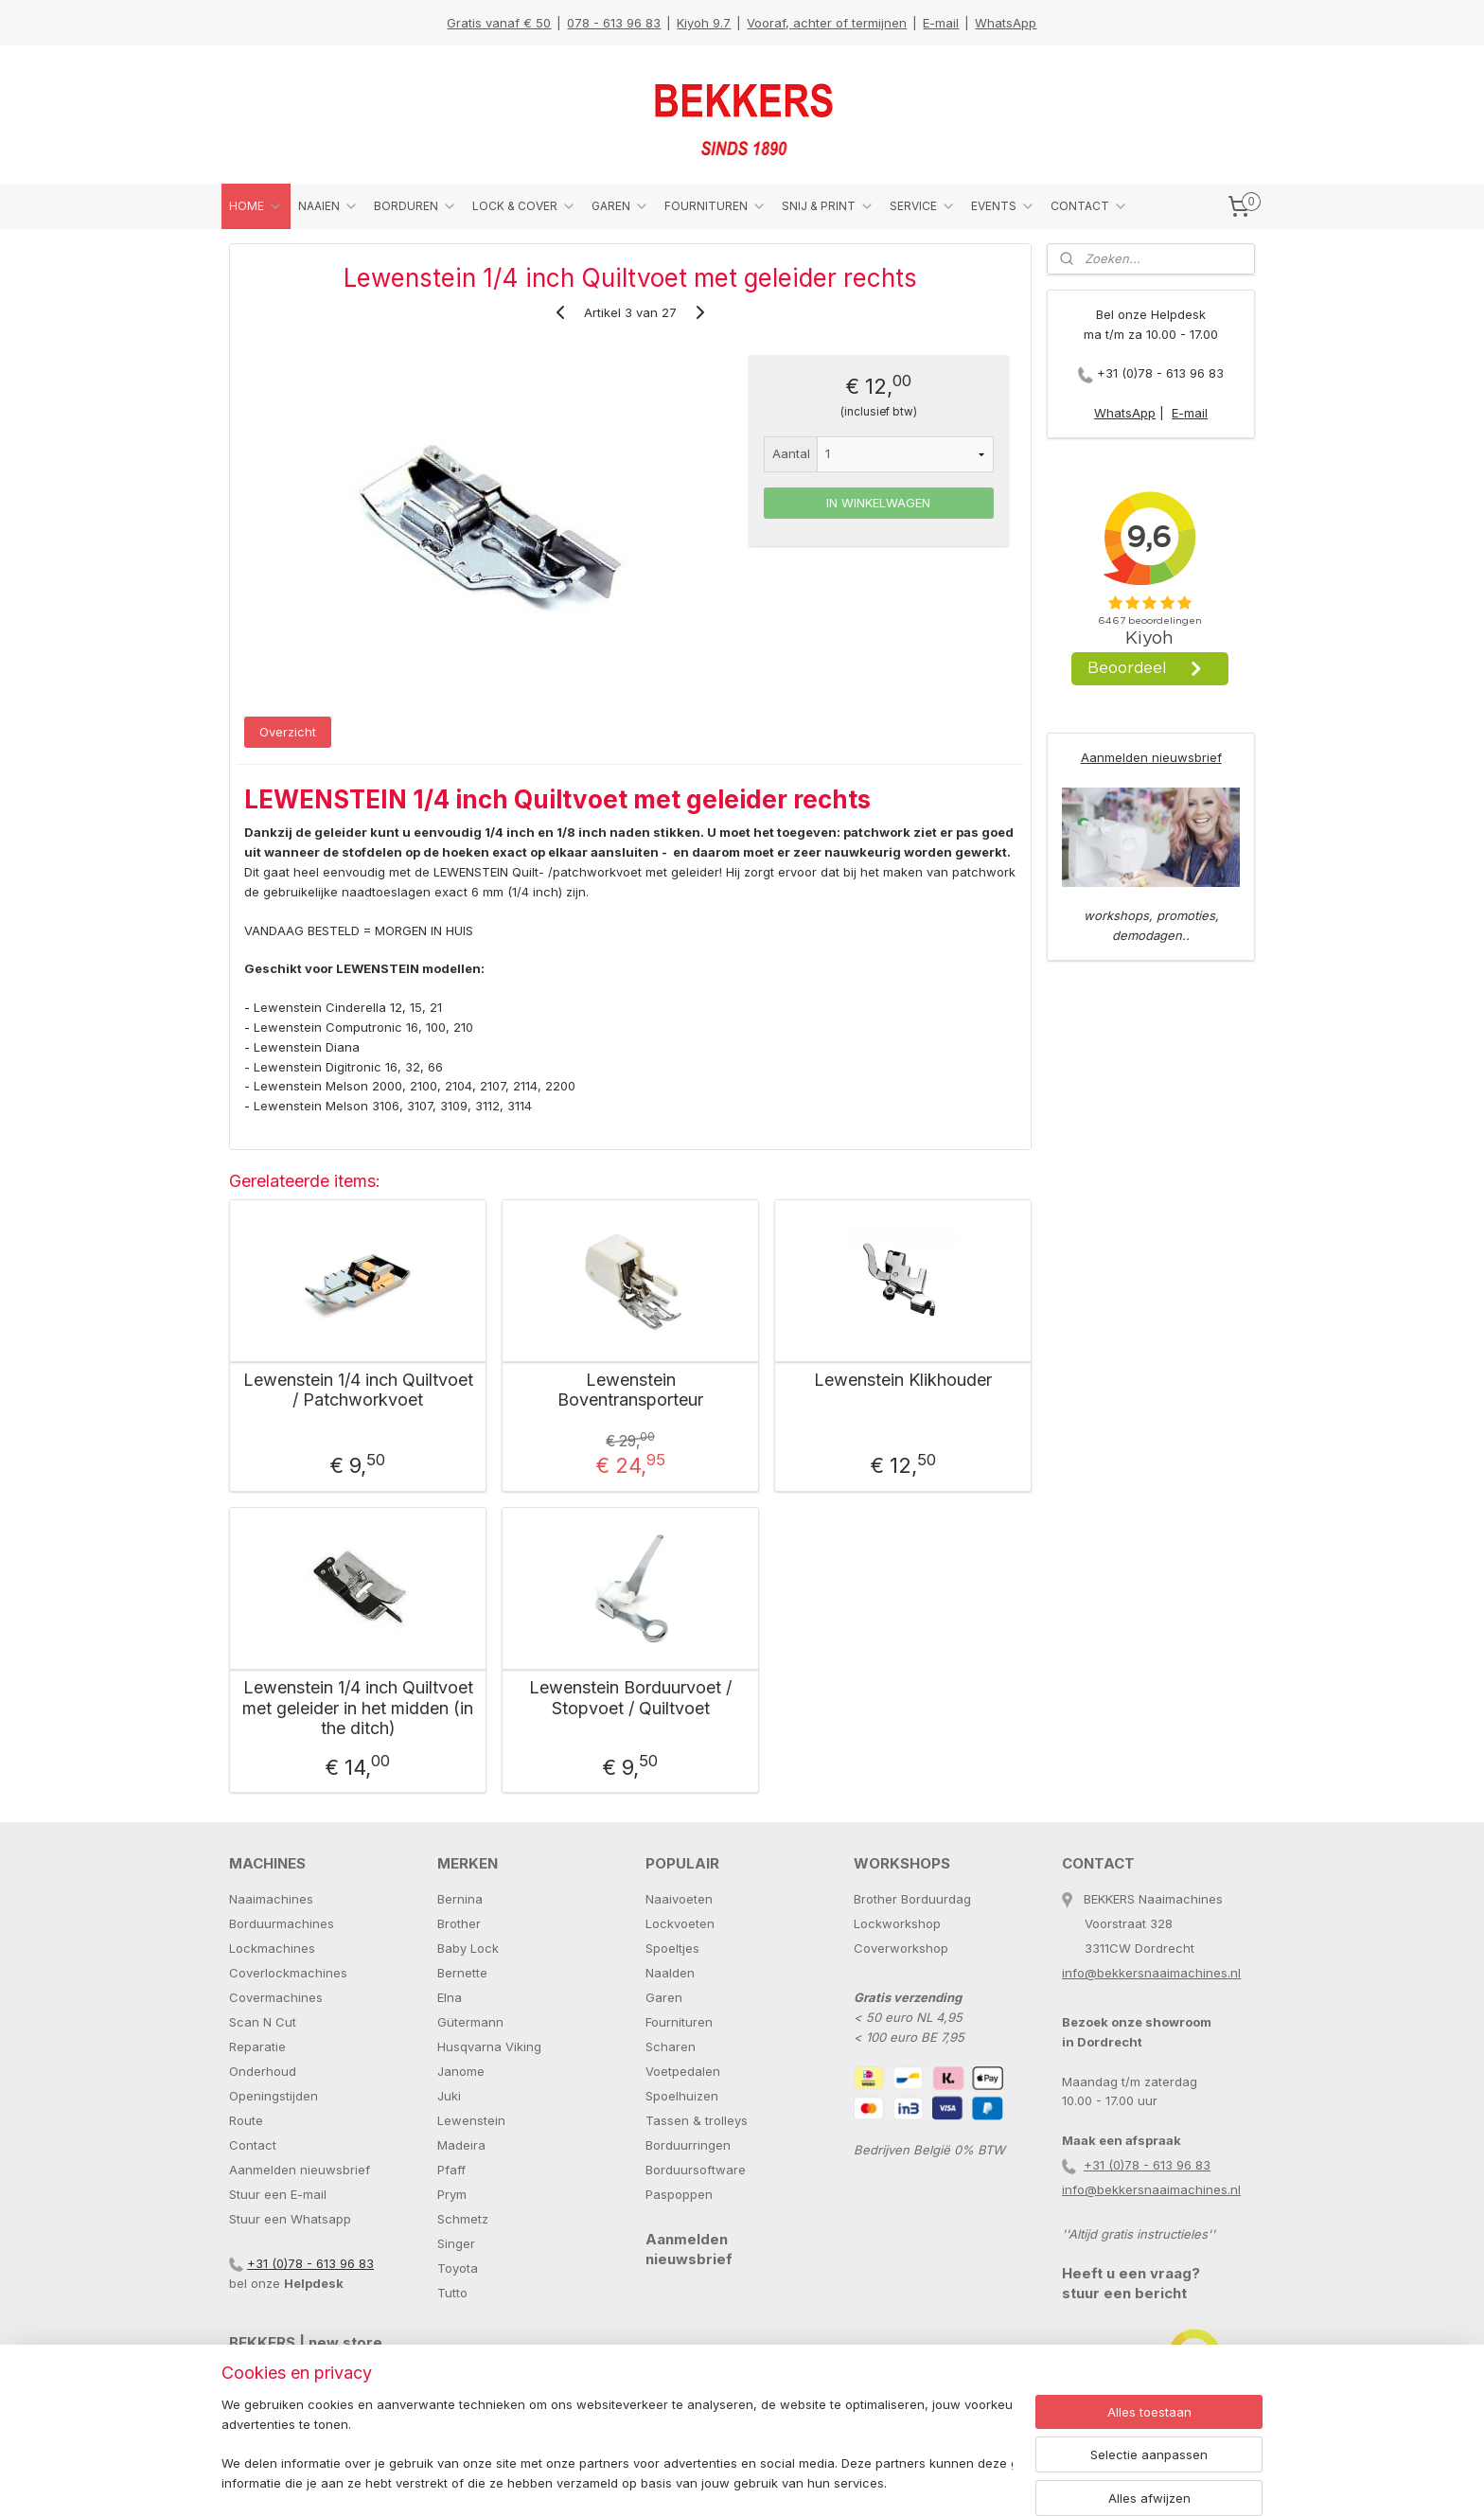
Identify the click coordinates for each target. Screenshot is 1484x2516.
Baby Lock (468, 1948)
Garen (663, 1997)
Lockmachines (272, 1948)
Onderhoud (262, 2071)
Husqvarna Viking (489, 2046)
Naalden (670, 1972)
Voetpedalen (682, 2071)
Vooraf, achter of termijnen (827, 22)
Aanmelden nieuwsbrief (1151, 757)
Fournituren (679, 2021)
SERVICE (923, 206)
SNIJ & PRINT (828, 206)
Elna (449, 1997)
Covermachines (276, 1997)
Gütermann (470, 2021)
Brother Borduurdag (912, 1898)
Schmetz (462, 2218)
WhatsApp (1005, 22)
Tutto (452, 2292)
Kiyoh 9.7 (704, 22)
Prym (452, 2194)
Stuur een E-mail (278, 2194)
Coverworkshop (901, 1948)
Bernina (460, 1898)
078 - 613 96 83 (614, 22)
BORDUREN (415, 206)
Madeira (461, 2145)
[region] (617, 2445)
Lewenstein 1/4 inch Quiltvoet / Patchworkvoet (358, 1390)
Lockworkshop (897, 1923)
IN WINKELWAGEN (878, 502)
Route (246, 2120)
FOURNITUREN (715, 206)
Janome (461, 2071)
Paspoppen (679, 2194)
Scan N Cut (262, 2021)
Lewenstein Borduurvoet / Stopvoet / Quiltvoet (630, 1697)
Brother (459, 1923)
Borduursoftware (695, 2169)
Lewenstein (471, 2120)
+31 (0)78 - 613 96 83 (1160, 373)
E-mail (941, 22)
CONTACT (1089, 206)
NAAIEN (328, 206)
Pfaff (451, 2169)
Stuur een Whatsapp (290, 2218)
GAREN (620, 206)
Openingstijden (273, 2095)
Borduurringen (688, 2145)
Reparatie (257, 2046)
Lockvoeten (680, 1923)
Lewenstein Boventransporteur (630, 1390)
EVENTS (1003, 206)
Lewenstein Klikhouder (903, 1380)
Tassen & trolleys (696, 2120)
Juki (449, 2095)
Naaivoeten (679, 1898)
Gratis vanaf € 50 (499, 22)
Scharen (670, 2046)
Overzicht (287, 731)
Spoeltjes (672, 1948)
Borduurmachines (281, 1923)
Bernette (462, 1972)
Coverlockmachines (288, 1972)
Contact (252, 2145)
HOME (256, 206)
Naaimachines (271, 1898)
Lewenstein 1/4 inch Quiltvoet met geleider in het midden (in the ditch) (357, 1707)
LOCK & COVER (524, 206)
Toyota (457, 2268)
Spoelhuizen (681, 2095)
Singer (456, 2243)
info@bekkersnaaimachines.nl (1151, 1972)
